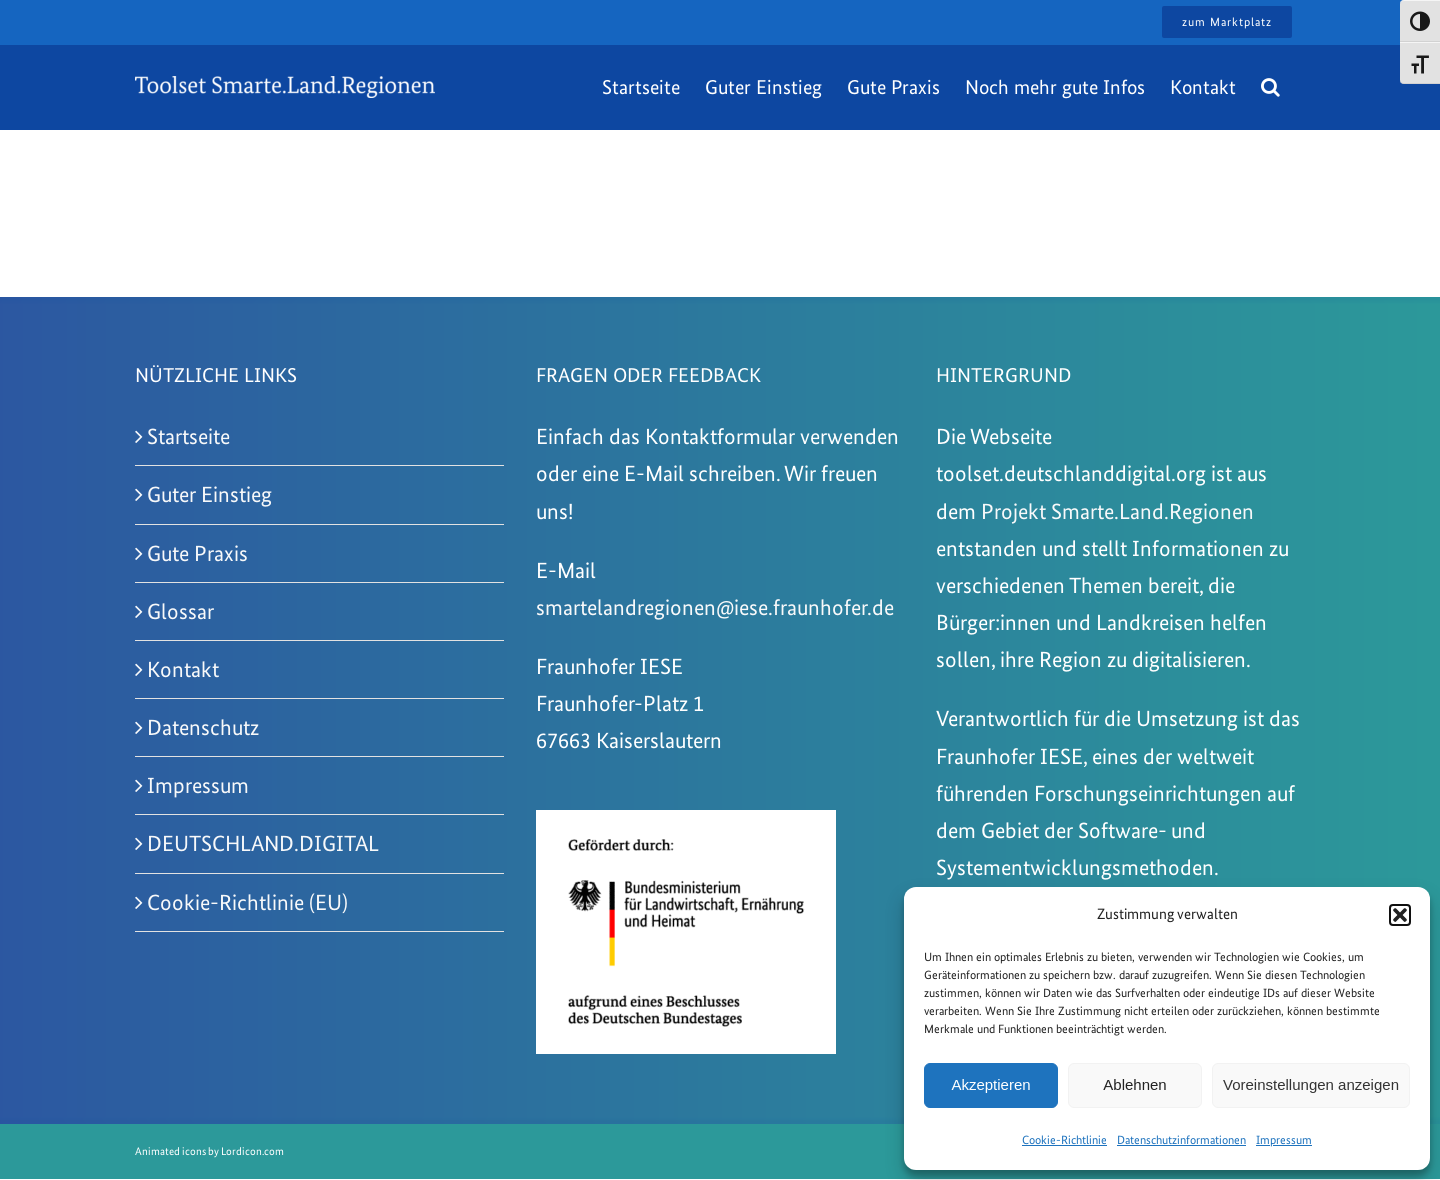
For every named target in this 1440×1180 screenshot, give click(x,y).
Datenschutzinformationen (1181, 1140)
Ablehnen (1134, 1084)
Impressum (1284, 1140)
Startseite (188, 436)
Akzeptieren (990, 1084)
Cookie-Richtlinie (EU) (247, 902)
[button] (1400, 915)
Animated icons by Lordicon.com (209, 1151)
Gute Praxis (197, 553)
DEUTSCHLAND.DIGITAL (263, 843)
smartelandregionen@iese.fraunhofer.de (715, 607)
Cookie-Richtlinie (1064, 1140)
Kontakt (183, 669)
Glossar (180, 611)
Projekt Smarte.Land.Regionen (1117, 511)
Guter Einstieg (209, 494)
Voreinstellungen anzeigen (1311, 1084)
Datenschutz (203, 727)
